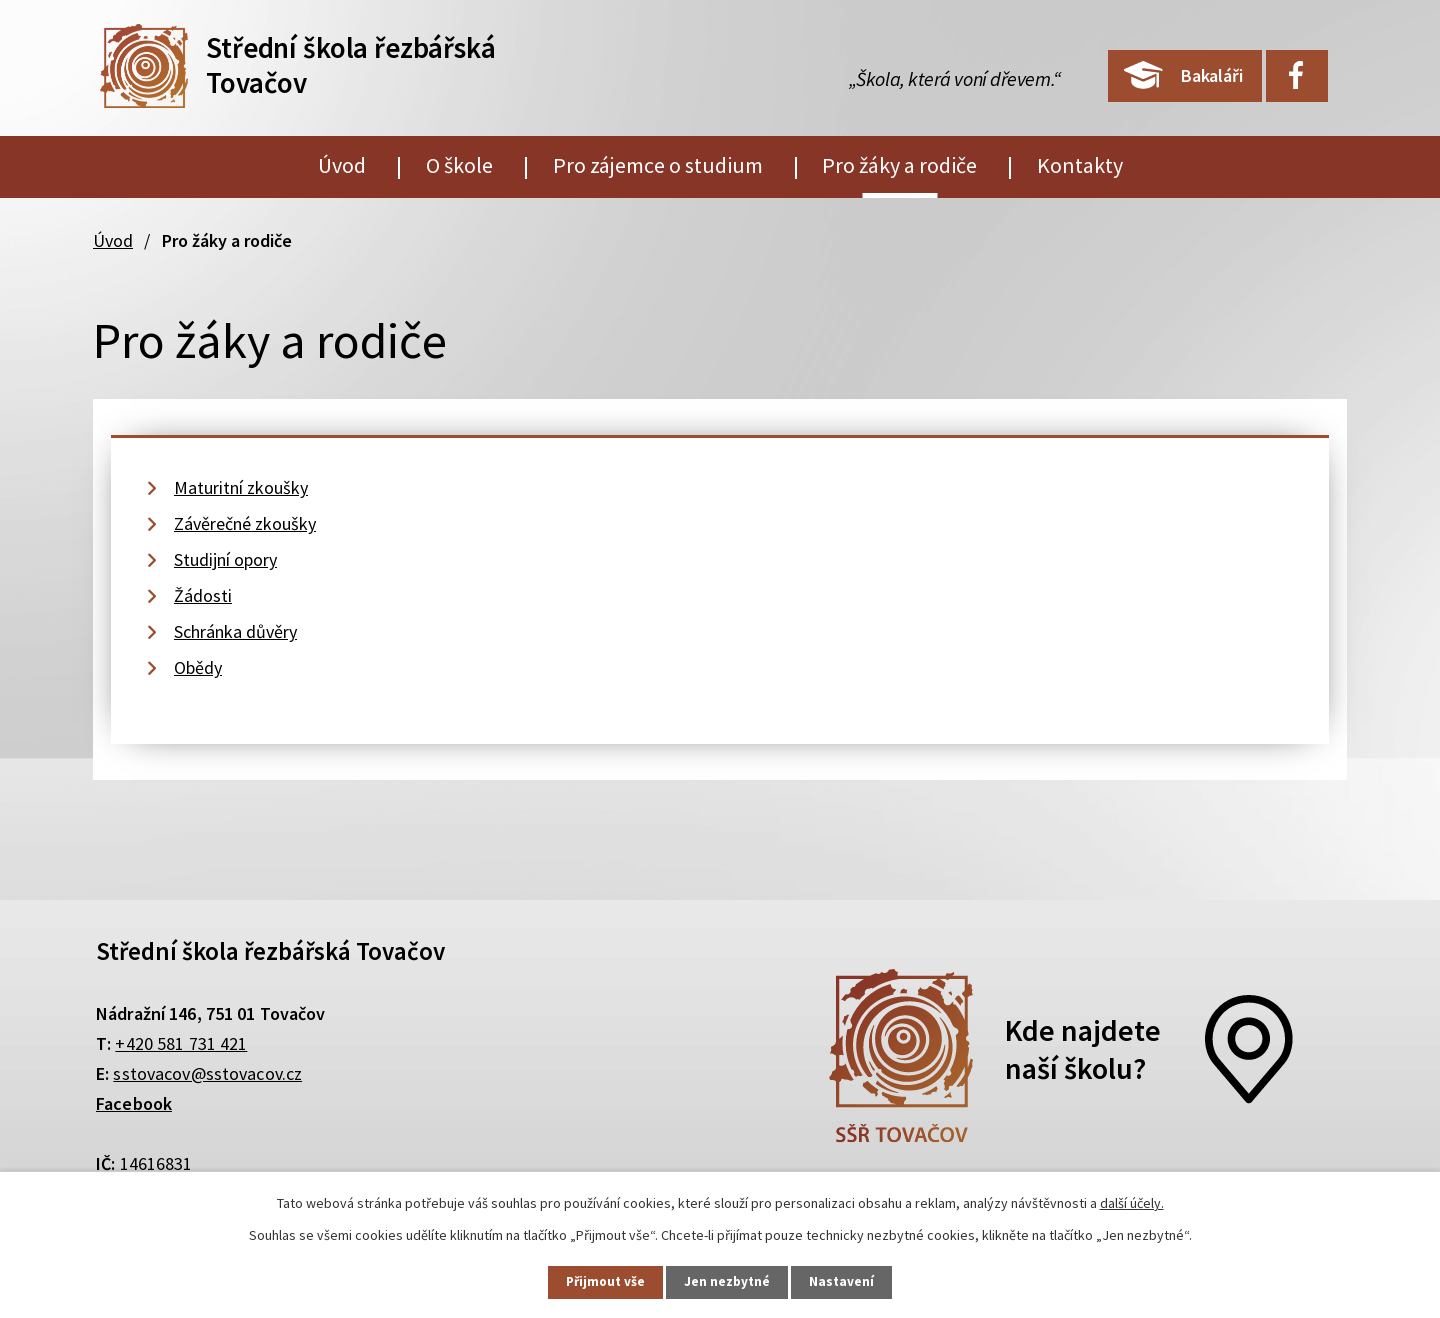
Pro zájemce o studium (658, 165)
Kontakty (1080, 165)
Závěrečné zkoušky (245, 523)
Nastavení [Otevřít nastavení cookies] (851, 1281)
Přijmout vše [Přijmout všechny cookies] (598, 1281)
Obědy (198, 667)
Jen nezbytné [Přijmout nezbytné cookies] (729, 1281)
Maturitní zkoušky (241, 487)
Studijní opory (225, 559)
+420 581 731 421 (181, 1043)
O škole (459, 165)
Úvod (342, 165)
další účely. (1132, 1201)
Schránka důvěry (235, 631)
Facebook (134, 1103)
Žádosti (203, 595)
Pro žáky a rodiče (899, 165)
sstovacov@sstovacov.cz (207, 1073)
